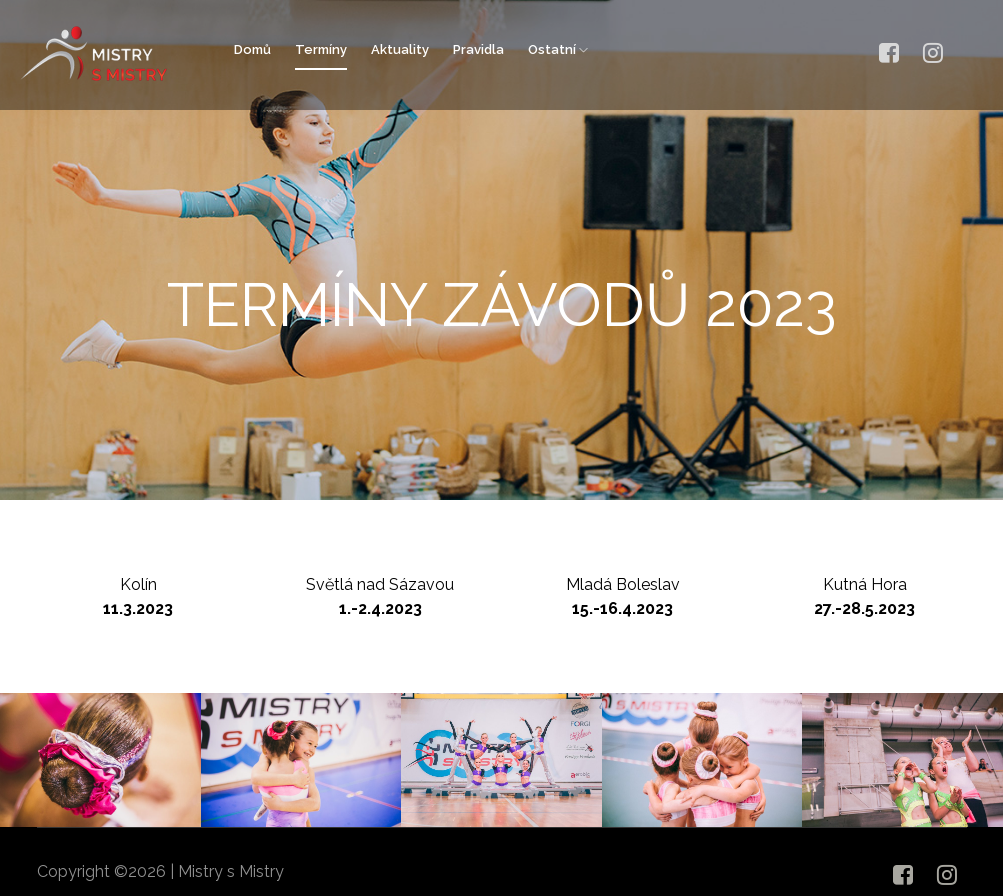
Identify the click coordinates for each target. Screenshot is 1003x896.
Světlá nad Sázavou (381, 597)
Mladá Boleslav (622, 597)
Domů (252, 49)
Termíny (321, 49)
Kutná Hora (863, 597)
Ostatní (558, 49)
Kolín (140, 597)
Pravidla (478, 49)
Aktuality (400, 49)
